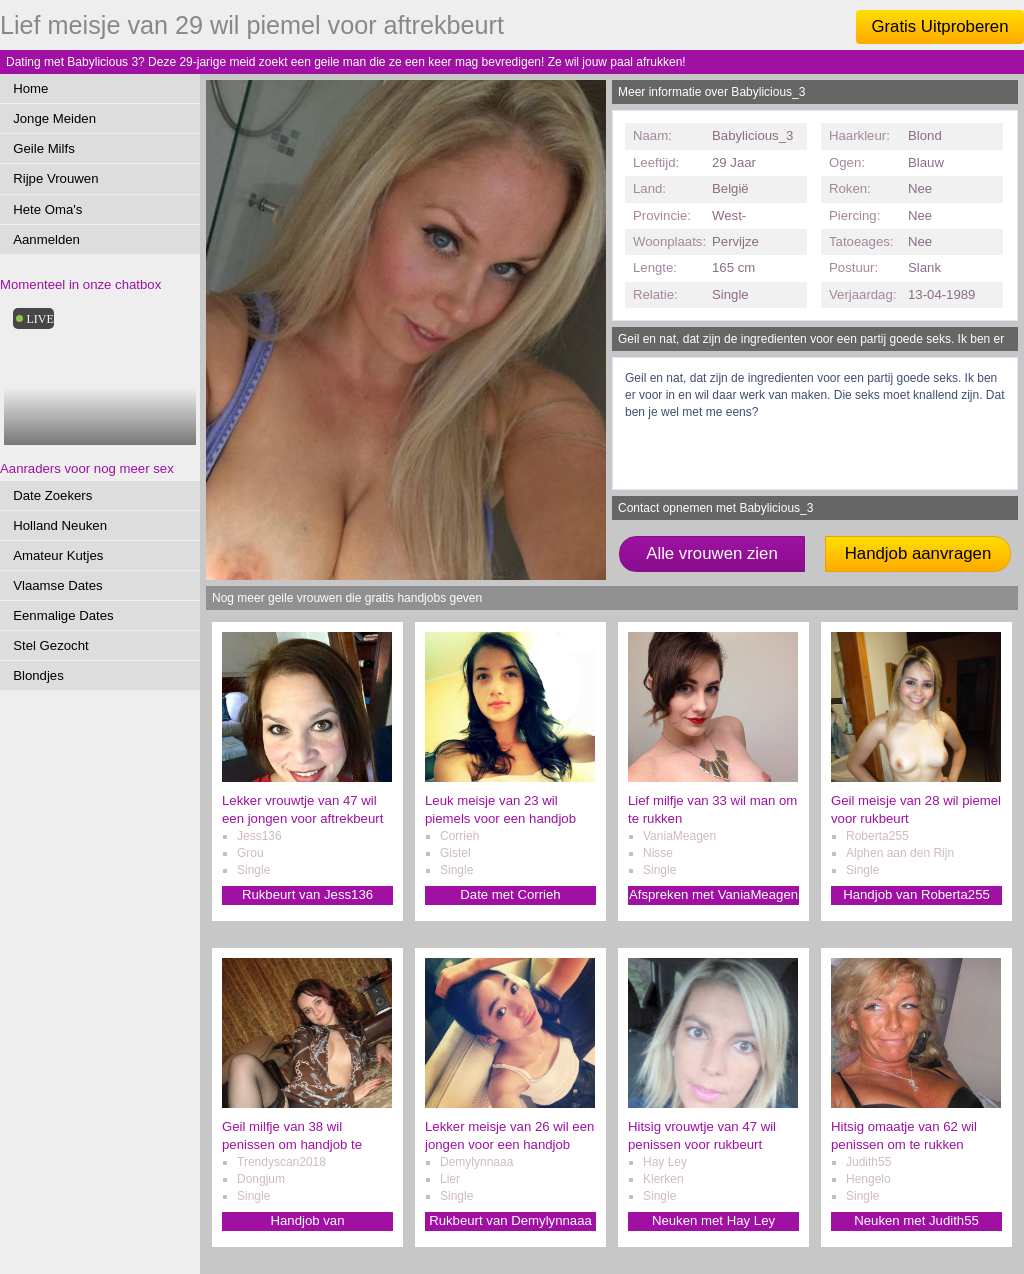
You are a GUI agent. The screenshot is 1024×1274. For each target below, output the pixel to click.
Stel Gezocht (51, 645)
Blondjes (38, 675)
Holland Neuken (60, 525)
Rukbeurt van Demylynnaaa (510, 1220)
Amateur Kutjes (58, 555)
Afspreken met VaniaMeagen (713, 894)
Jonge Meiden (54, 118)
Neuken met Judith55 (916, 1220)
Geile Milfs (44, 148)
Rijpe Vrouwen (55, 178)
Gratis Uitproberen (939, 26)
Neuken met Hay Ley (713, 1220)
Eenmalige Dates (63, 615)
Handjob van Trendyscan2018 (308, 1221)
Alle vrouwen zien (712, 553)
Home (30, 88)
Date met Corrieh (510, 894)
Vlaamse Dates (57, 585)
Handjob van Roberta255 (916, 894)
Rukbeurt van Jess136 (307, 894)
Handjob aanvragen (918, 553)
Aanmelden (46, 239)
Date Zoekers (52, 495)
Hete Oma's (47, 209)
